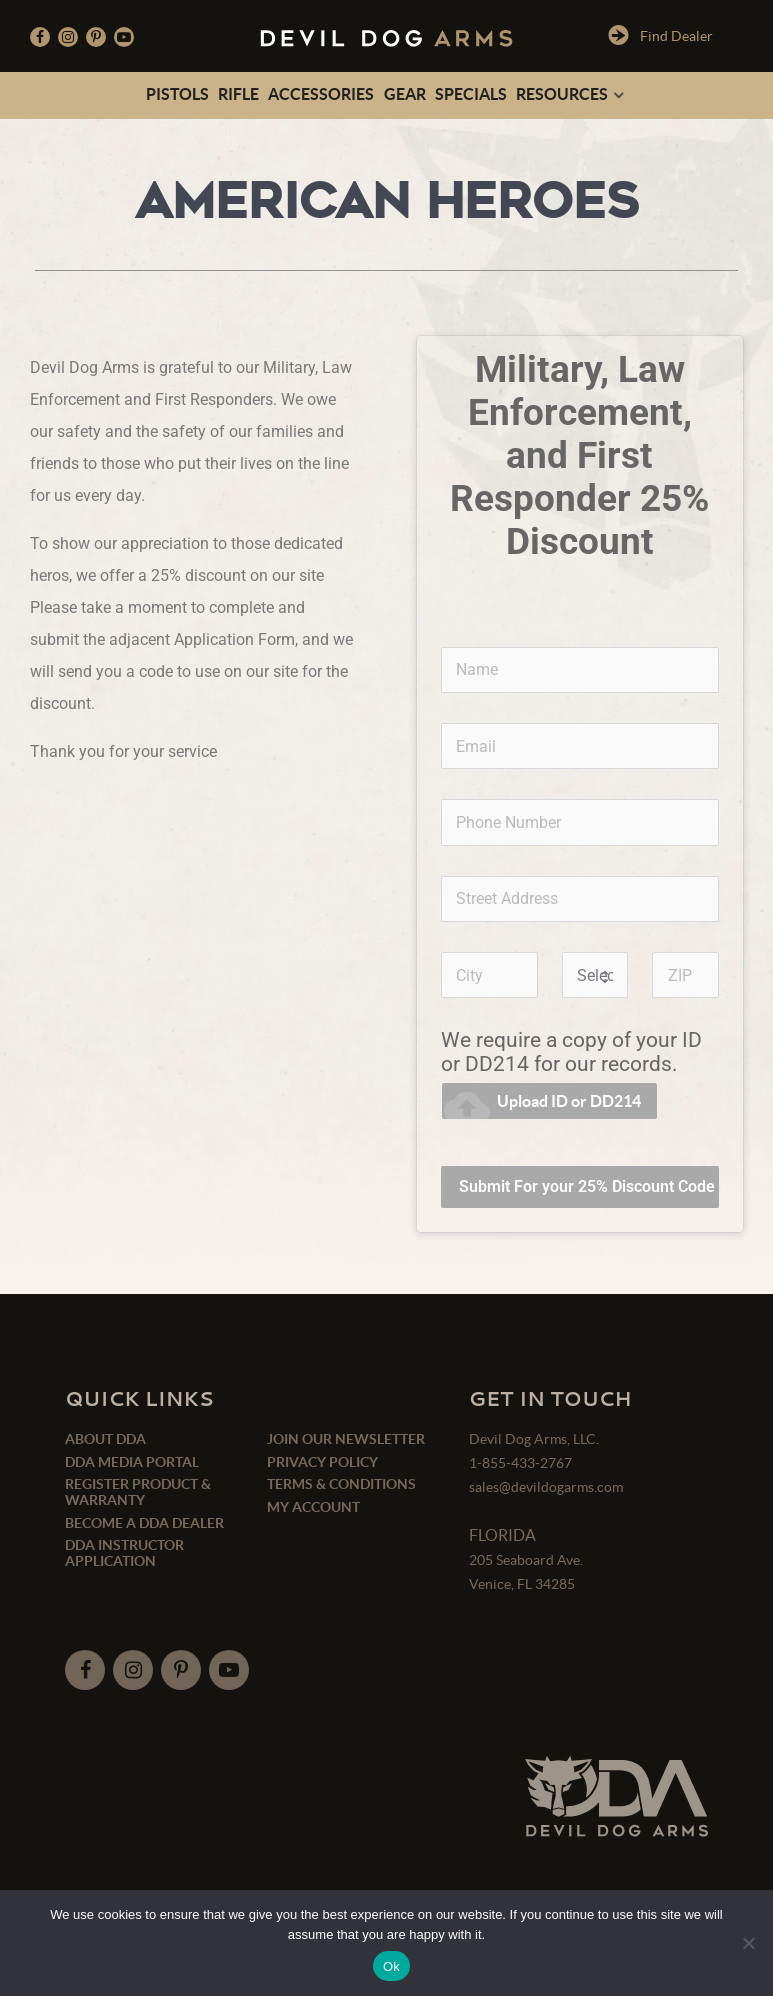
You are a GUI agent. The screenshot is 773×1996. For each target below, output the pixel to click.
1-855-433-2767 (520, 1463)
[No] (748, 1943)
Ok (391, 1966)
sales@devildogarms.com (546, 1487)
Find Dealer (660, 35)
